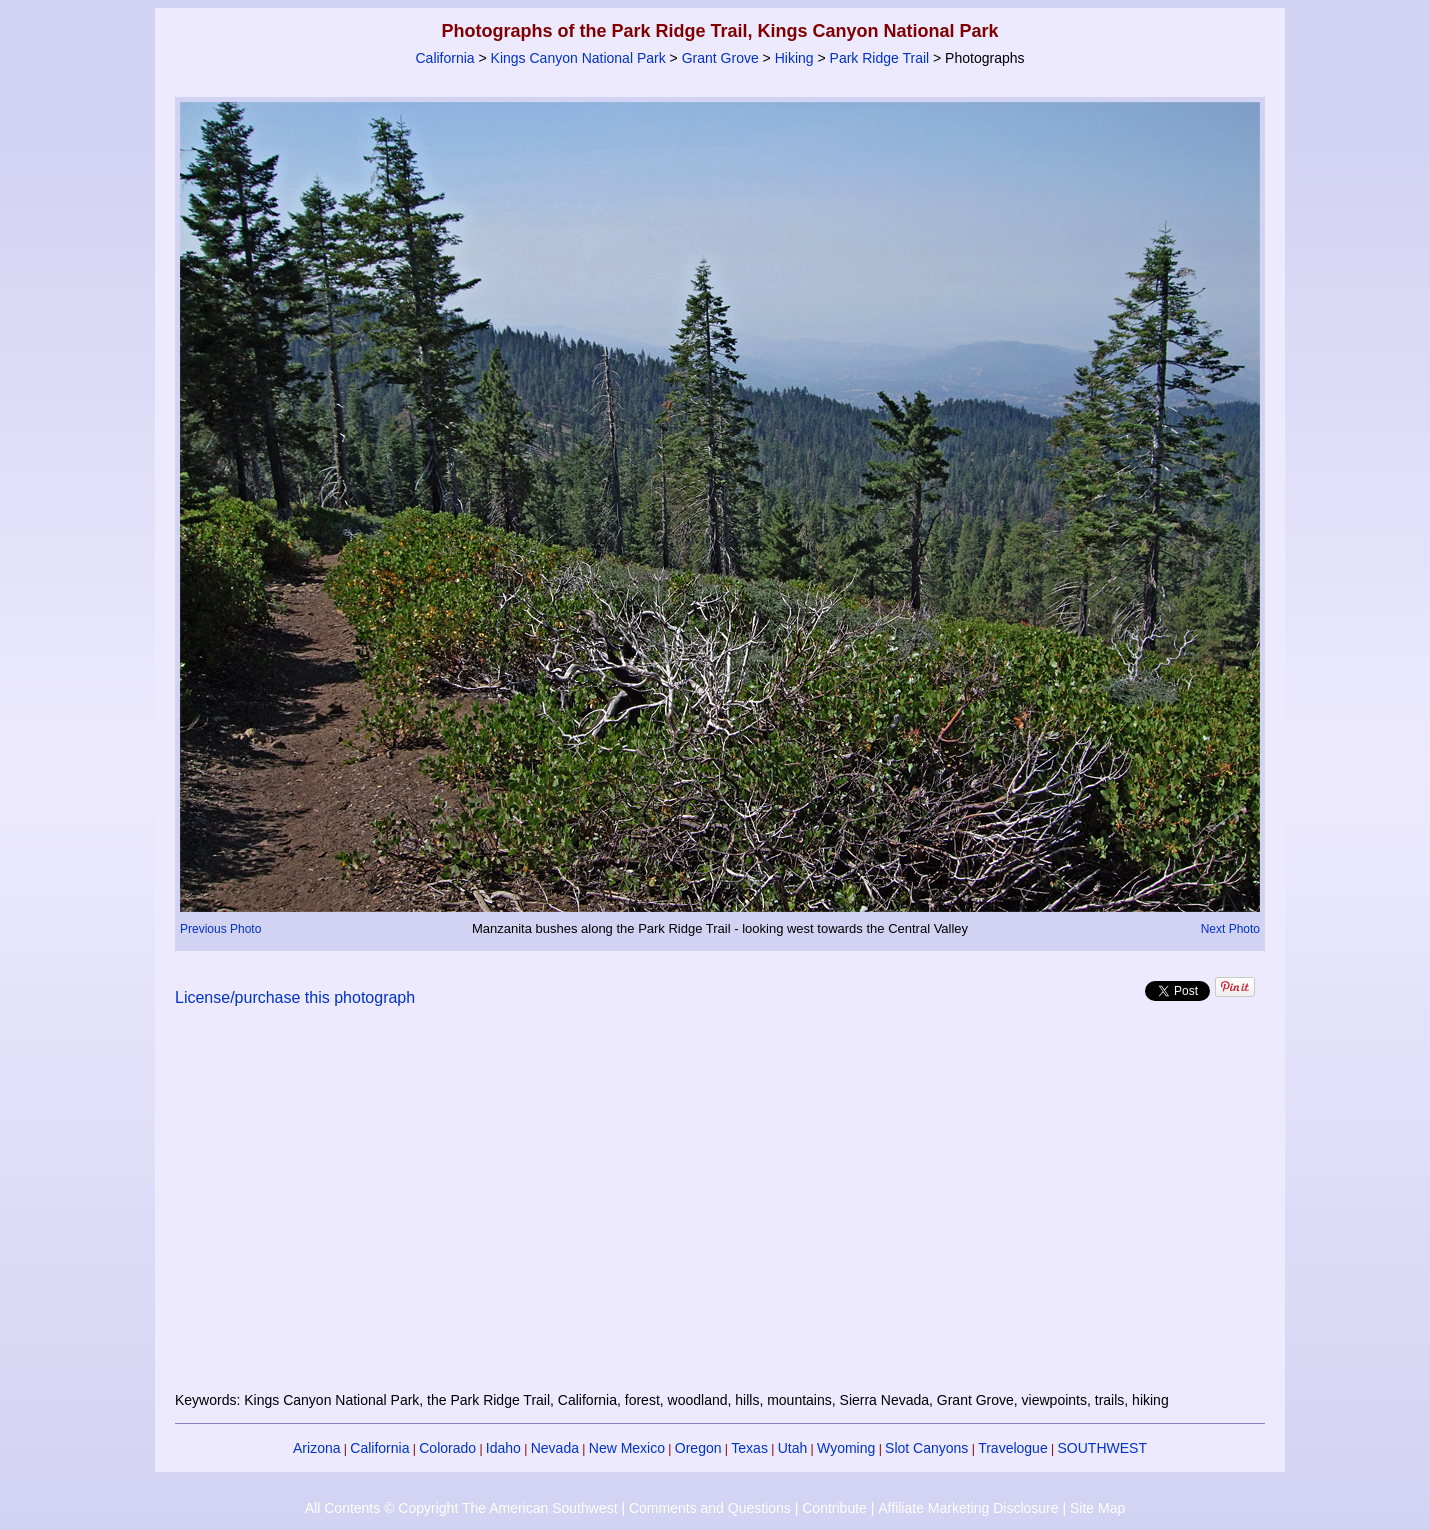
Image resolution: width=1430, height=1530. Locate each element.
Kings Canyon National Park (578, 58)
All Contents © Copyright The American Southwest (461, 1508)
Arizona (316, 1448)
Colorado (447, 1448)
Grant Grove (720, 58)
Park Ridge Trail (880, 58)
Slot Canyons (926, 1448)
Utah (793, 1448)
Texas (749, 1448)
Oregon (698, 1448)
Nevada (555, 1448)
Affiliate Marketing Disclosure (968, 1508)
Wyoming (846, 1448)
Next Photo (1230, 929)
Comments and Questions (710, 1508)
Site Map (1097, 1508)
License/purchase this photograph (295, 997)
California (444, 58)
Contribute (834, 1508)
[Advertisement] (720, 1211)
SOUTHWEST (1102, 1448)
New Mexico (627, 1448)
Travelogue (1013, 1448)
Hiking (794, 58)
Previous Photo (220, 929)
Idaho (503, 1448)
